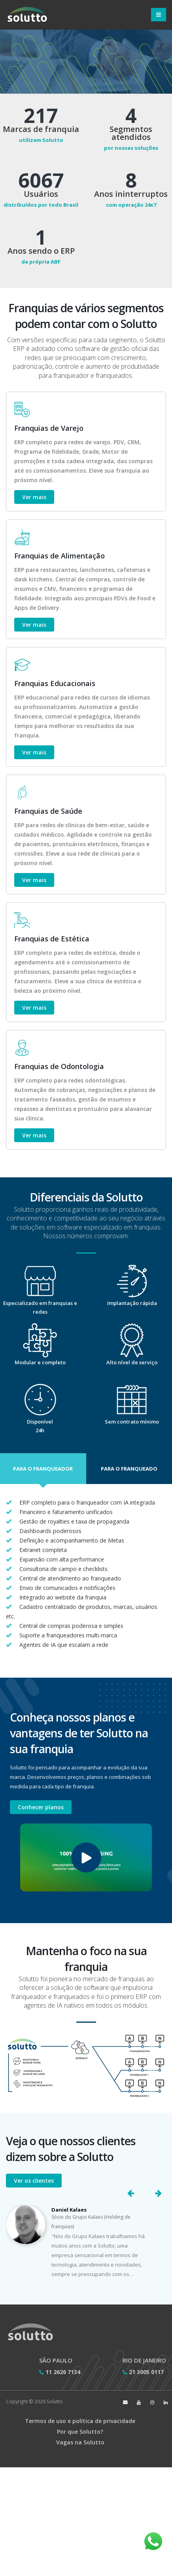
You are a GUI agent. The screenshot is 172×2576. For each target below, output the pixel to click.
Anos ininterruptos (131, 194)
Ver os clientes (34, 2180)
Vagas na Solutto (80, 2442)
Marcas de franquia (41, 129)
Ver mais (34, 497)
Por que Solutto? (80, 2431)
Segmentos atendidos (131, 133)
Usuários (41, 194)
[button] (43, 1468)
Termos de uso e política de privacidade (80, 2421)
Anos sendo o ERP (41, 251)
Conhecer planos (41, 1807)
